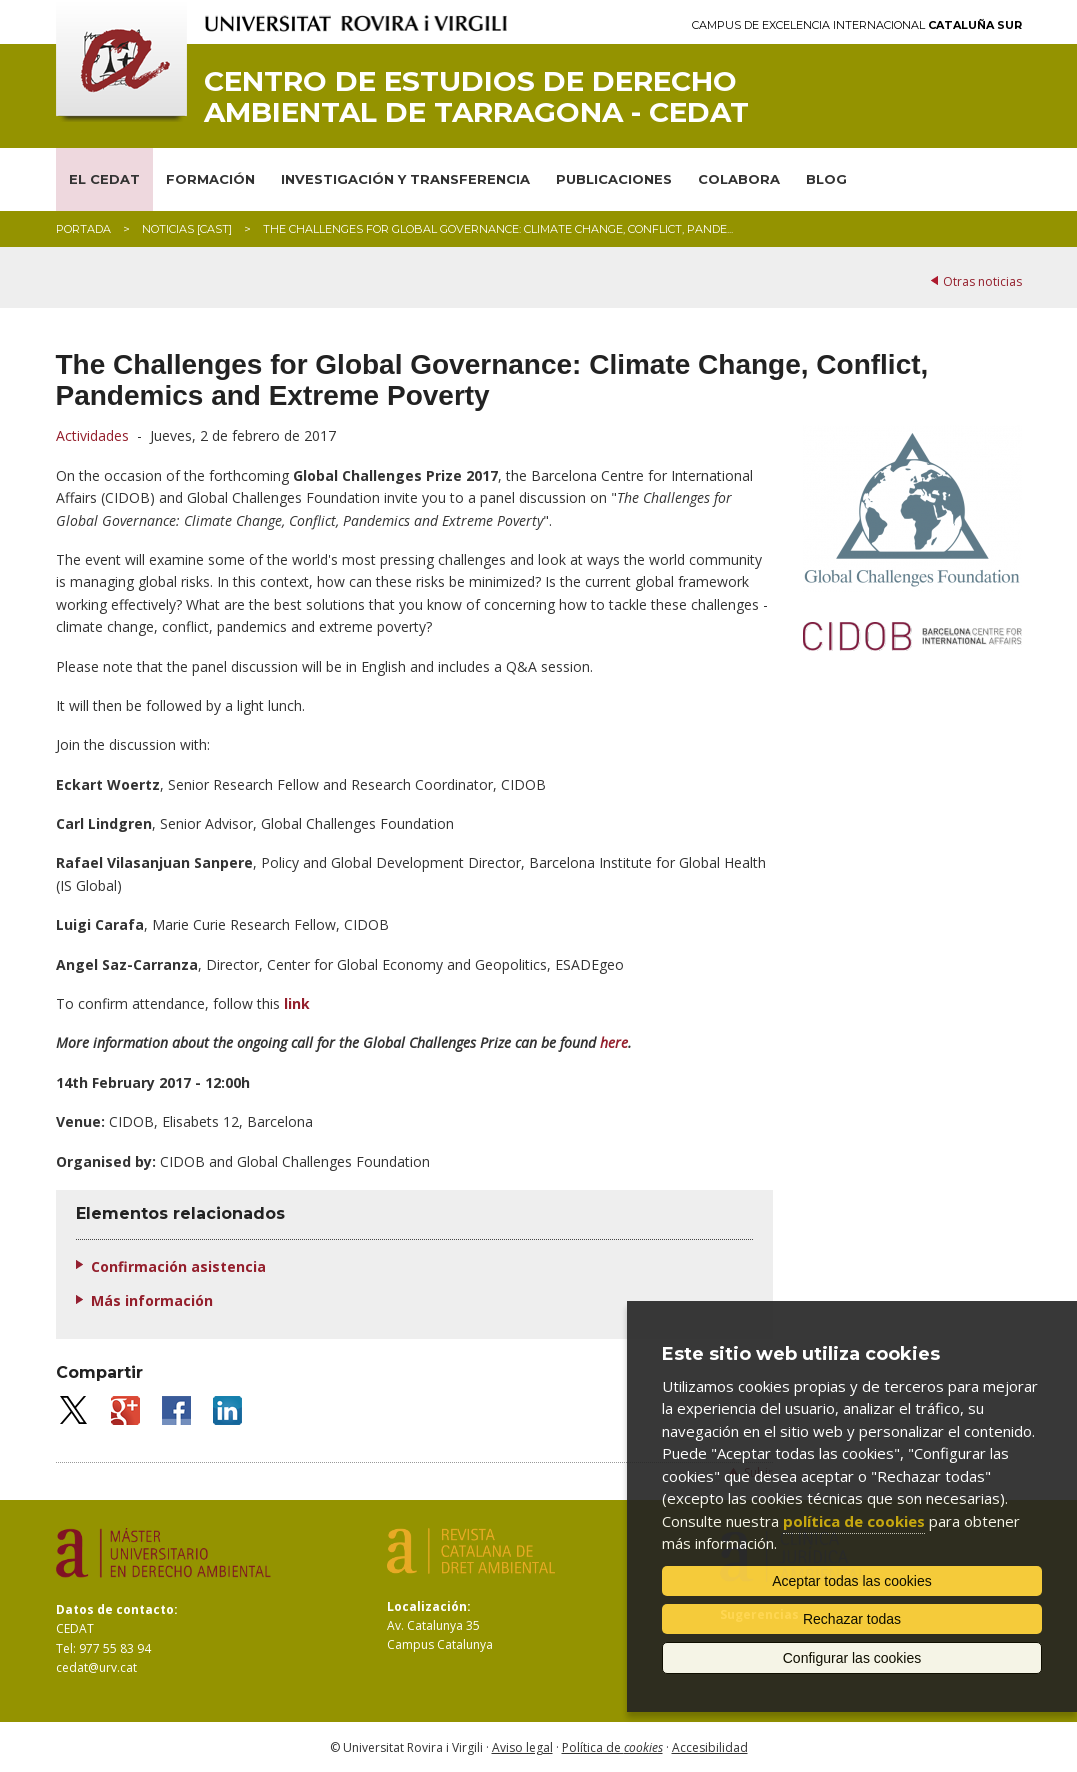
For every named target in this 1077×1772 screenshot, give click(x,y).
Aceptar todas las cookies (852, 1581)
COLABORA (739, 179)
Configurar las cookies (852, 1658)
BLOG (826, 179)
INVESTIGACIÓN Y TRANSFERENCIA (405, 179)
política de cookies (854, 1521)
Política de (612, 1747)
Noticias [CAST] (187, 229)
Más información (152, 1300)
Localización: (429, 1606)
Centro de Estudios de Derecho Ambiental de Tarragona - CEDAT (476, 97)
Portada (83, 229)
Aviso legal (522, 1747)
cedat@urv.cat (96, 1667)
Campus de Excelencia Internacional (857, 25)
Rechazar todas (852, 1619)
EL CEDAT (104, 179)
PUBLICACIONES (614, 179)
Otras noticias (982, 281)
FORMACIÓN (210, 179)
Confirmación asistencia (178, 1266)
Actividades (92, 435)
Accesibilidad (710, 1747)
